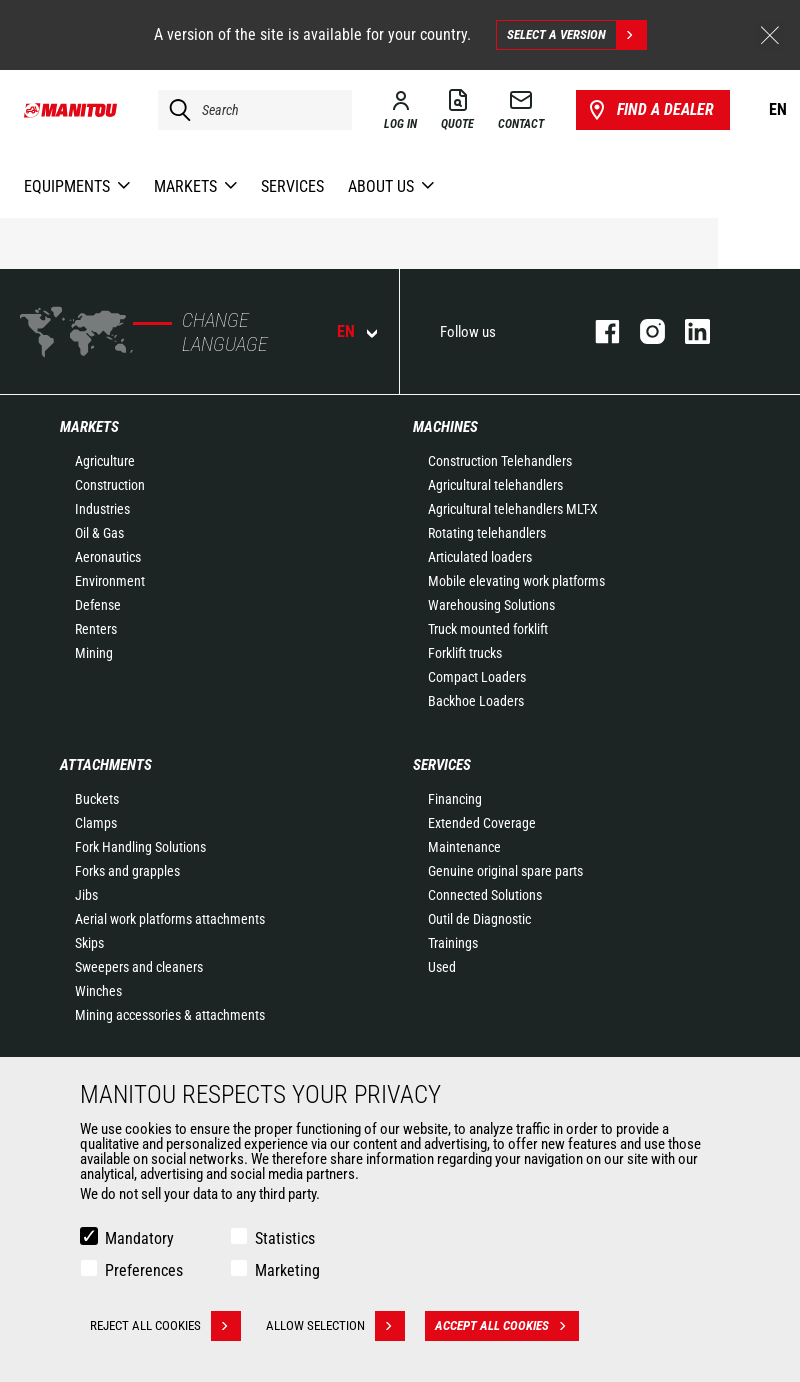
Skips (89, 943)
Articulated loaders (480, 557)
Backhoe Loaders (476, 701)
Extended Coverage (482, 823)
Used (442, 967)
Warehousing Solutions (491, 605)
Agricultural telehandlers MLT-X (513, 509)
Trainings (453, 943)
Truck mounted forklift (488, 629)
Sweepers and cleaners (139, 967)
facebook (597, 331)
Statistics (285, 1238)
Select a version (576, 35)
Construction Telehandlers (500, 461)
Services (442, 765)
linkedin (687, 331)
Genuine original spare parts (505, 871)
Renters (96, 629)
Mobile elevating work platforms (516, 581)
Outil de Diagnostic (479, 919)
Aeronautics (108, 557)
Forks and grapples (127, 871)
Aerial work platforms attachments (170, 919)
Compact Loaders (477, 677)
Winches (98, 991)
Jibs (86, 895)
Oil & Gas (99, 533)
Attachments (106, 765)
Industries (102, 509)
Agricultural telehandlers (495, 485)
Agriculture (105, 461)
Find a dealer (649, 110)
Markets (89, 427)
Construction (110, 485)
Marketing (287, 1270)
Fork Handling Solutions (140, 847)
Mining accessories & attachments (170, 1015)
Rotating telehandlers (487, 533)
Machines (445, 427)
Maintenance (464, 847)
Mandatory (139, 1238)
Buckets (97, 799)
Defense (98, 605)
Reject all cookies (165, 1326)
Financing (455, 799)
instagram (642, 331)
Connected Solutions (485, 895)
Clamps (96, 823)
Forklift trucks (465, 653)
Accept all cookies (507, 1326)
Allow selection (335, 1326)
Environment (110, 581)
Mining (94, 653)
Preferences (144, 1270)
